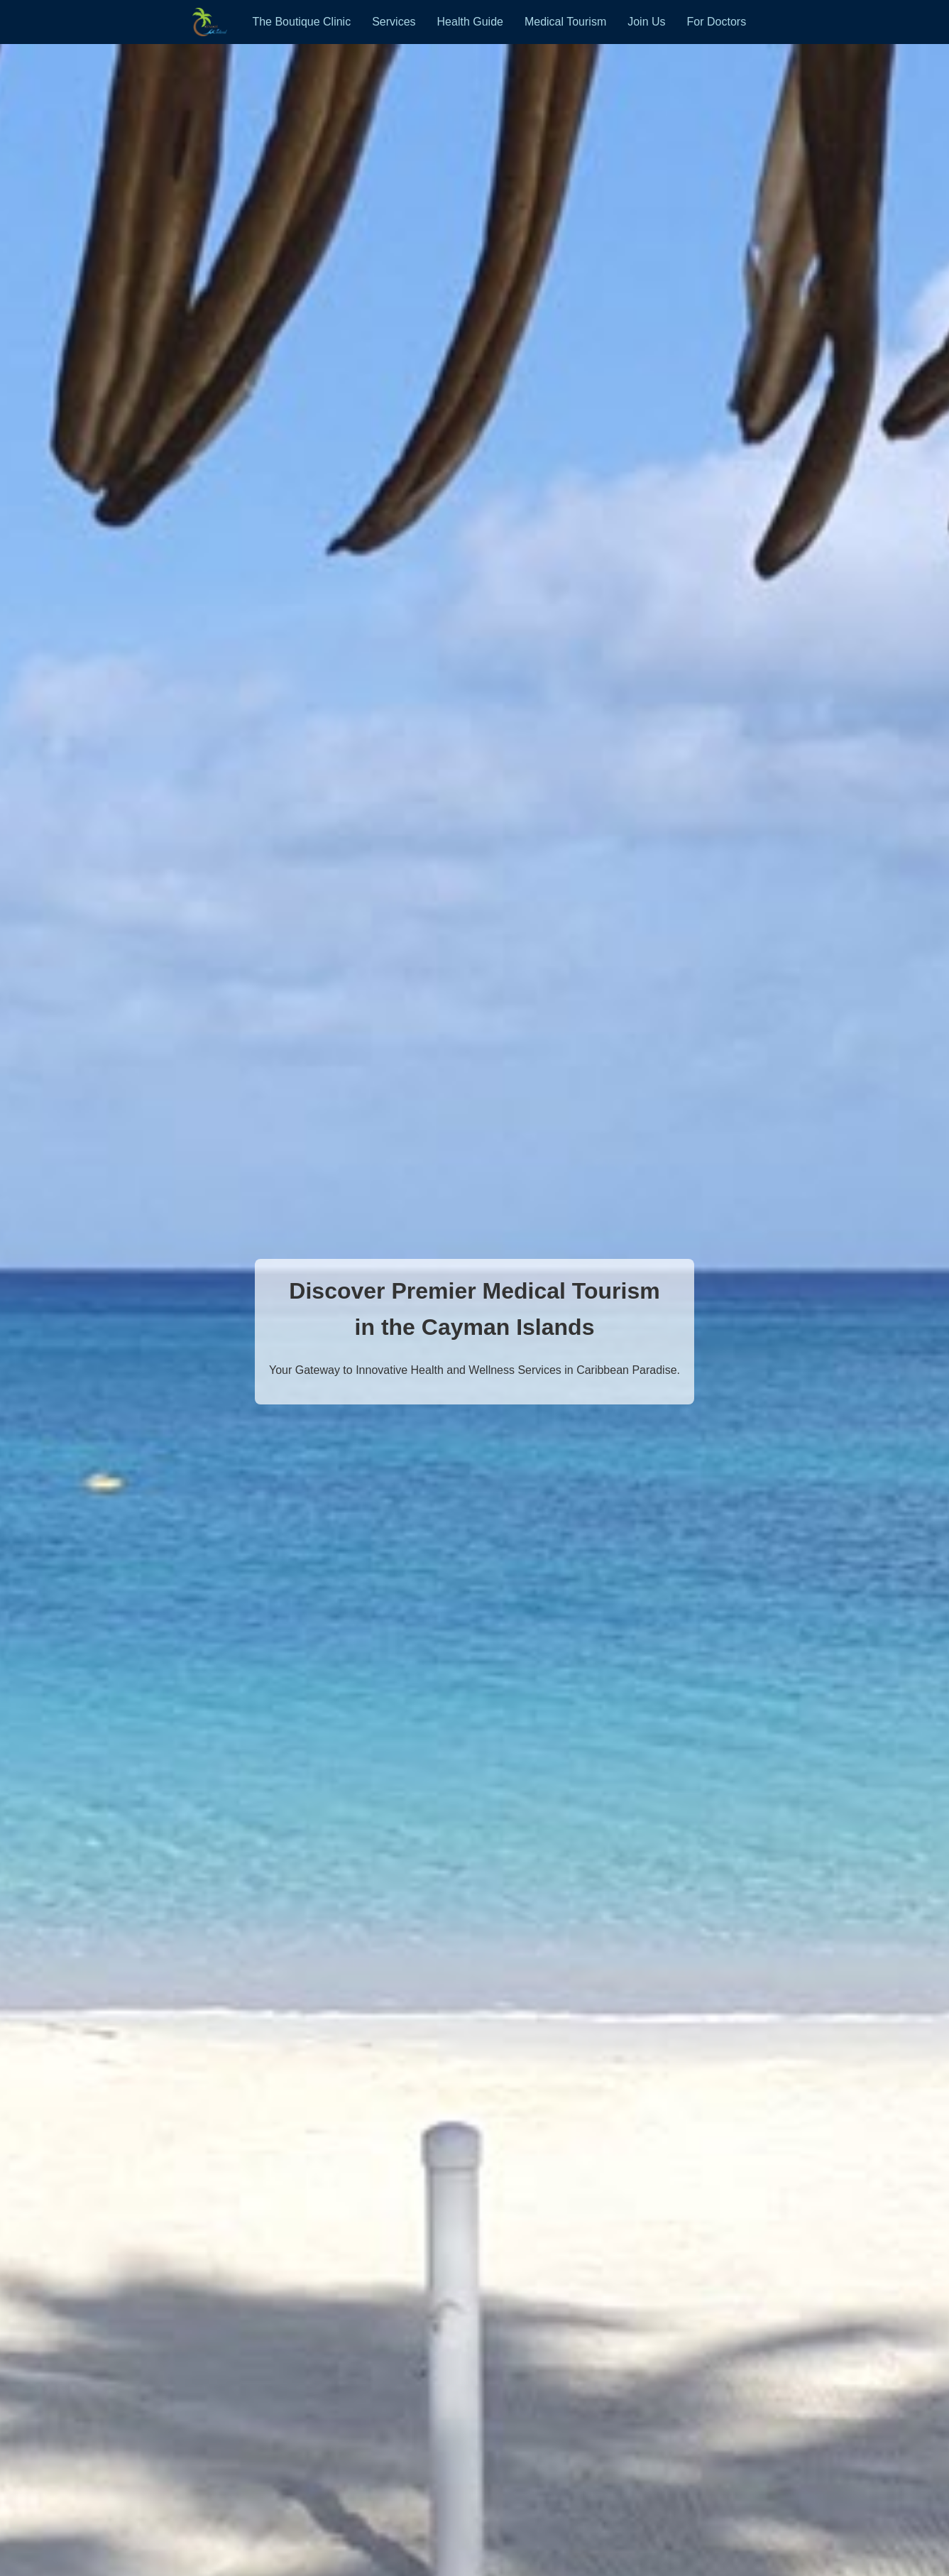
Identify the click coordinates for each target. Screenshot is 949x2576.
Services (393, 22)
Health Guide (470, 22)
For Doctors (717, 22)
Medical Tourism (565, 22)
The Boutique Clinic (301, 22)
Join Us (646, 22)
